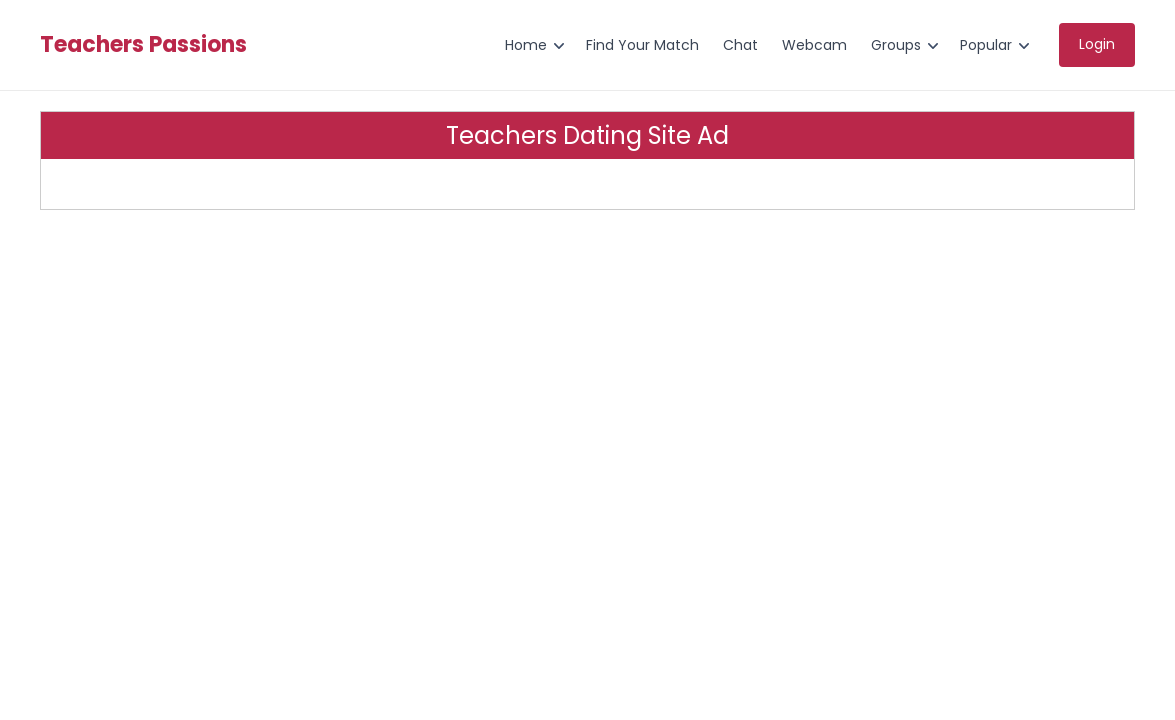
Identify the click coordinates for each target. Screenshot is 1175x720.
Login (1097, 44)
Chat (740, 45)
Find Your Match (642, 45)
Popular (986, 45)
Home (526, 45)
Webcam (814, 45)
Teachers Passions (143, 45)
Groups (896, 45)
